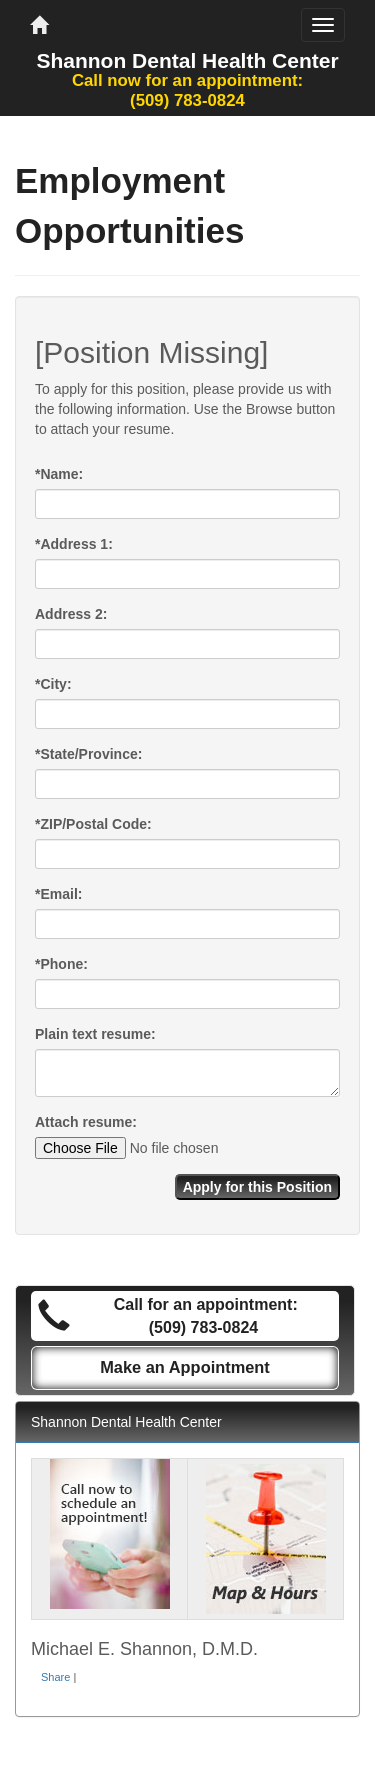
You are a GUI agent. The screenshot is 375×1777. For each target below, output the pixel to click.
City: (53, 684)
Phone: (61, 964)
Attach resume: (86, 1122)
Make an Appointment (185, 1367)
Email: (58, 894)
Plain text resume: (95, 1034)
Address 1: (74, 544)
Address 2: (71, 614)
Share (55, 1677)
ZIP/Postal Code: (93, 824)
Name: (59, 474)
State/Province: (88, 754)
